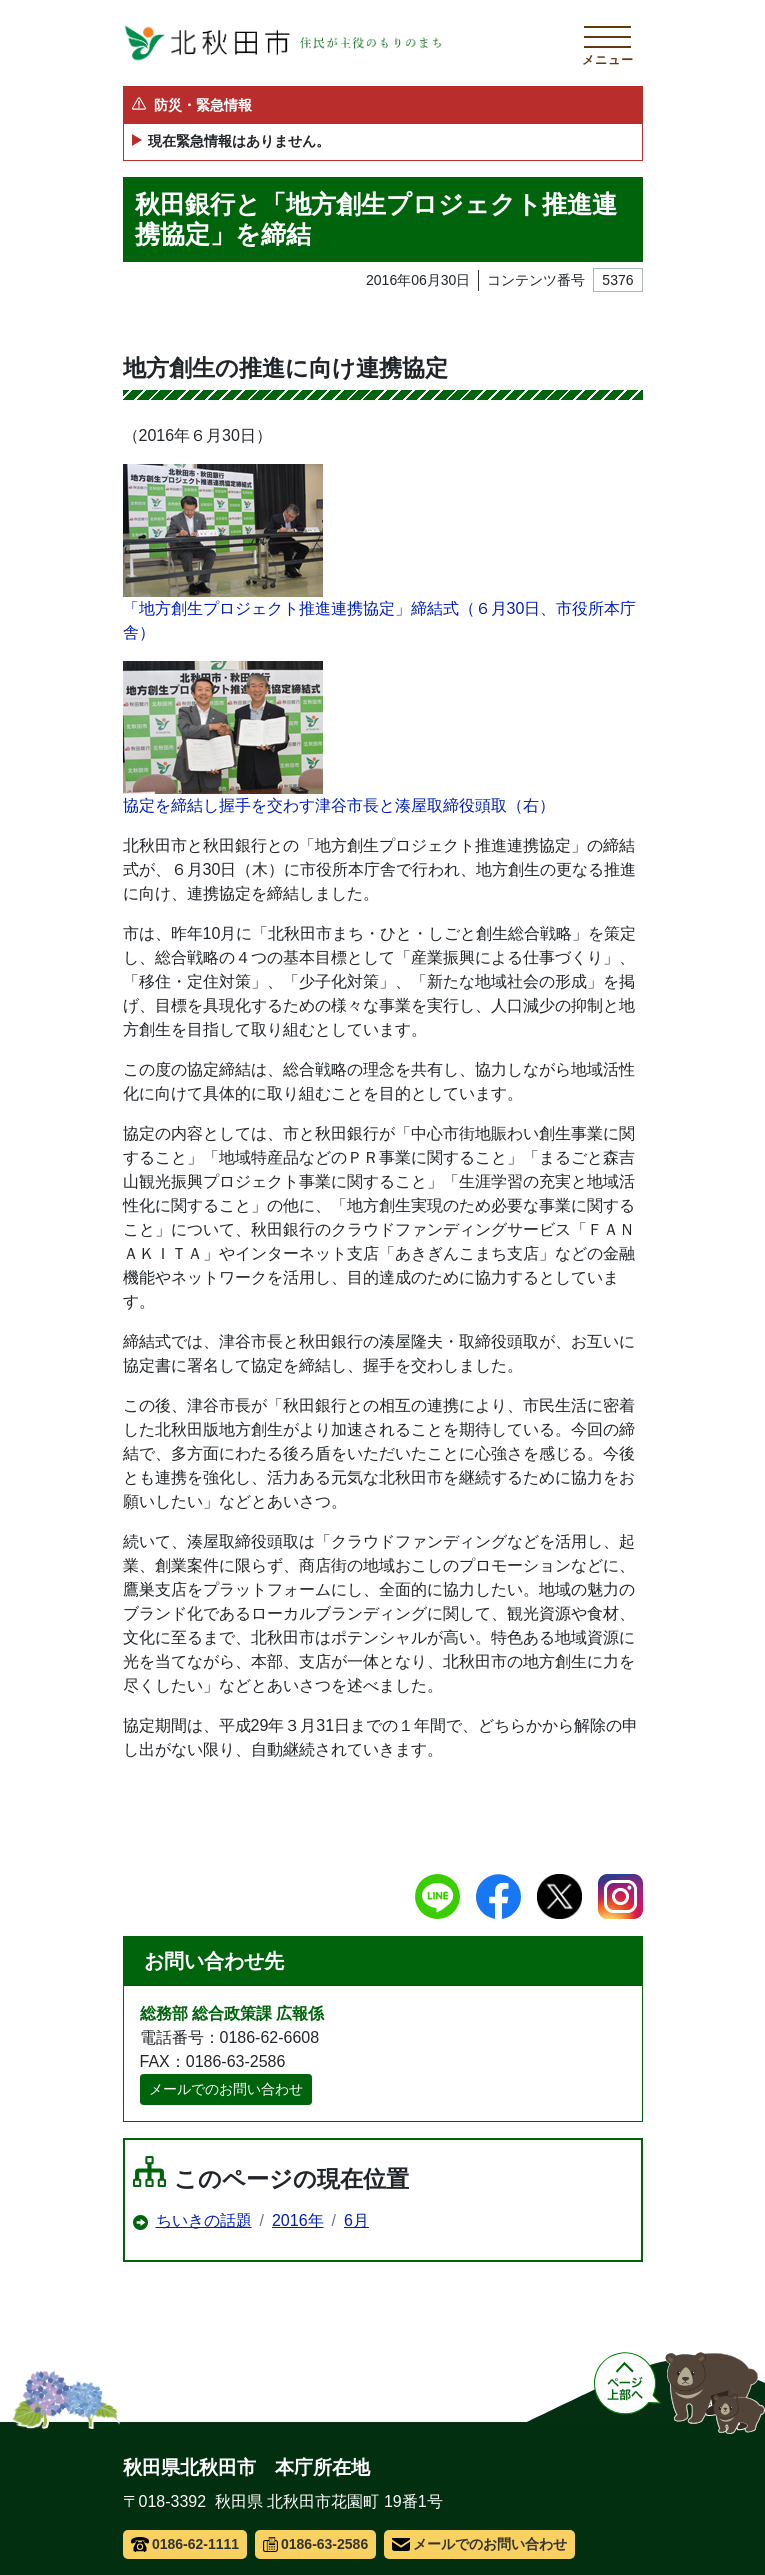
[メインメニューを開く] (608, 43)
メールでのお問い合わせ (226, 2089)
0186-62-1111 (185, 2544)
